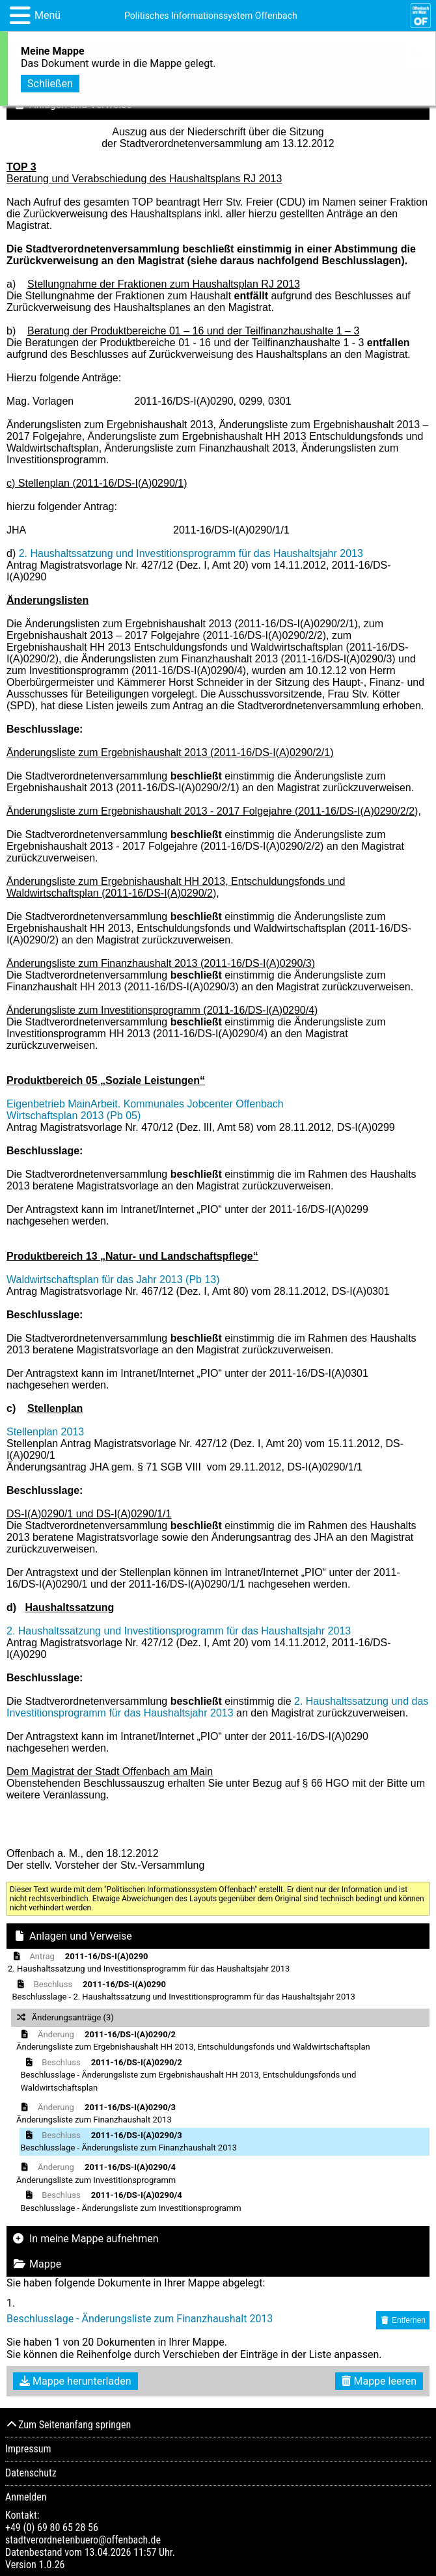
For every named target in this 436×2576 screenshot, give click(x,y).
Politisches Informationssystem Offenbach (210, 15)
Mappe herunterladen (75, 2381)
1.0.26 (51, 2564)
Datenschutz (31, 2473)
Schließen (50, 81)
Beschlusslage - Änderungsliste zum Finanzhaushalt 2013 (140, 2318)
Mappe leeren (379, 2381)
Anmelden (25, 2497)
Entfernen (403, 2320)
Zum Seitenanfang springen (68, 2425)
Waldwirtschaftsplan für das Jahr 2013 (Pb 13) (113, 1279)
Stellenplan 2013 (45, 1431)
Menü (47, 15)
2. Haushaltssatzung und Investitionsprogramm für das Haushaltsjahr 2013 (191, 553)
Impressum (28, 2449)
